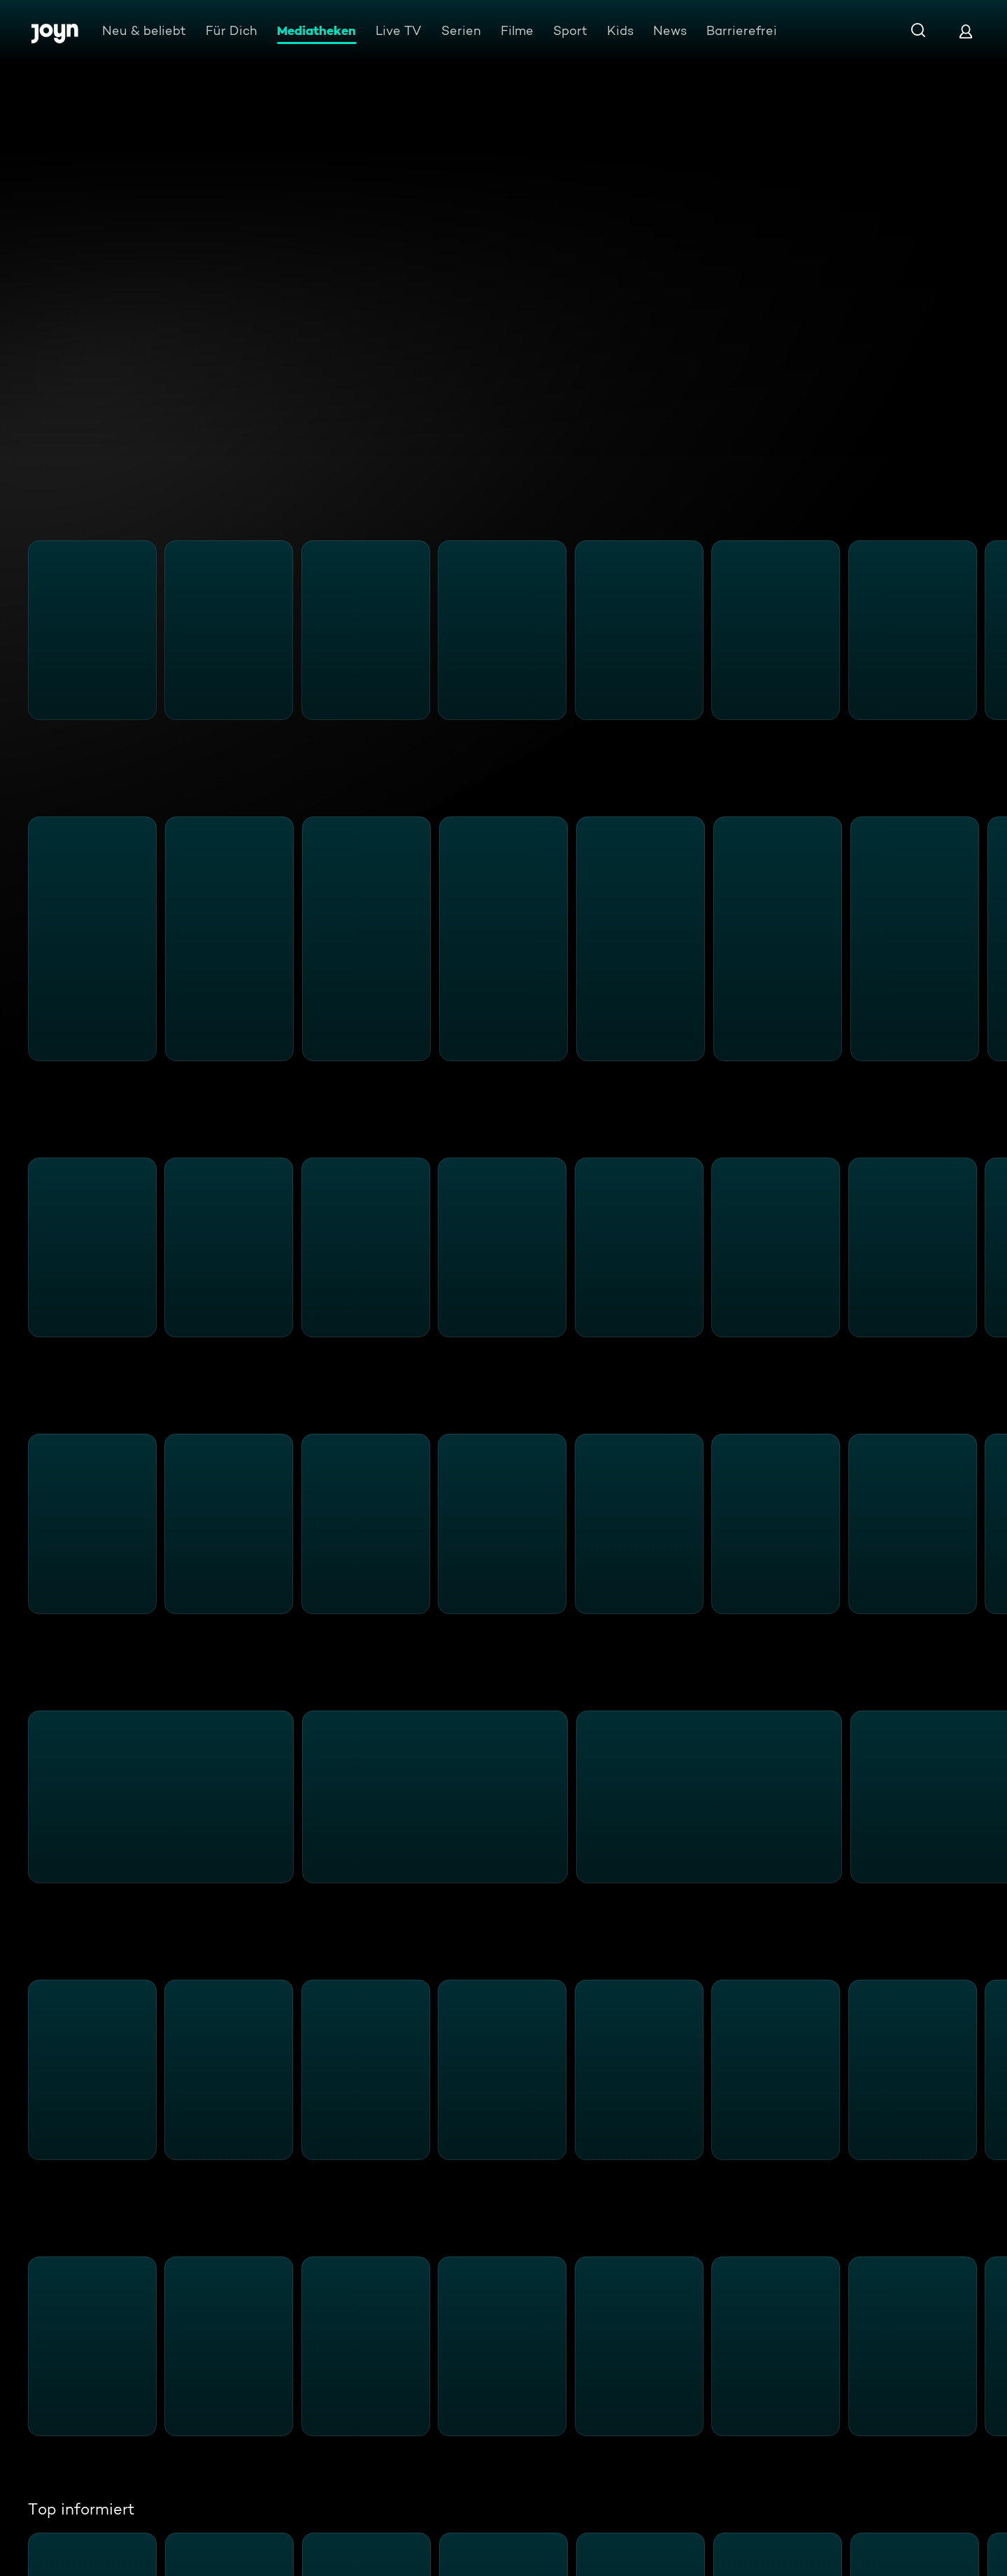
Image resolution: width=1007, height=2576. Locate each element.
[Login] (966, 31)
